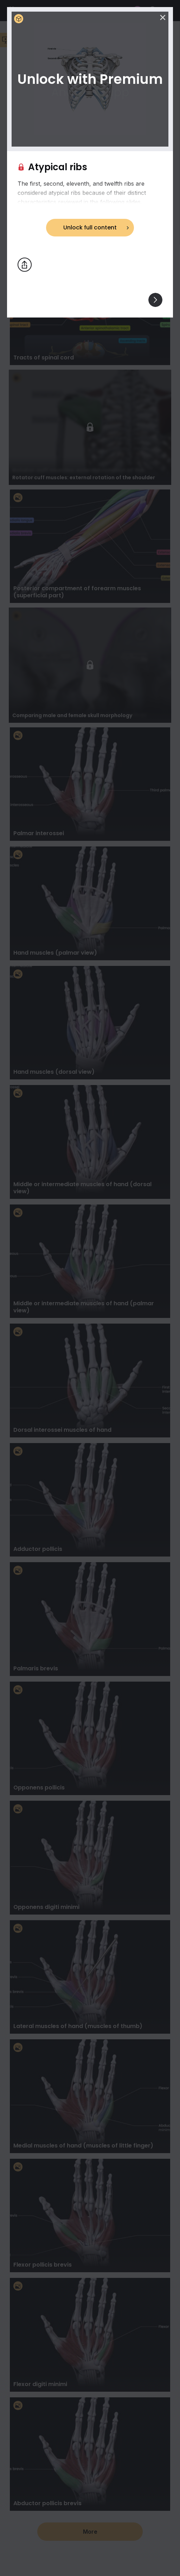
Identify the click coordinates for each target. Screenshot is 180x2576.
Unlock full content (90, 227)
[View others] (155, 300)
